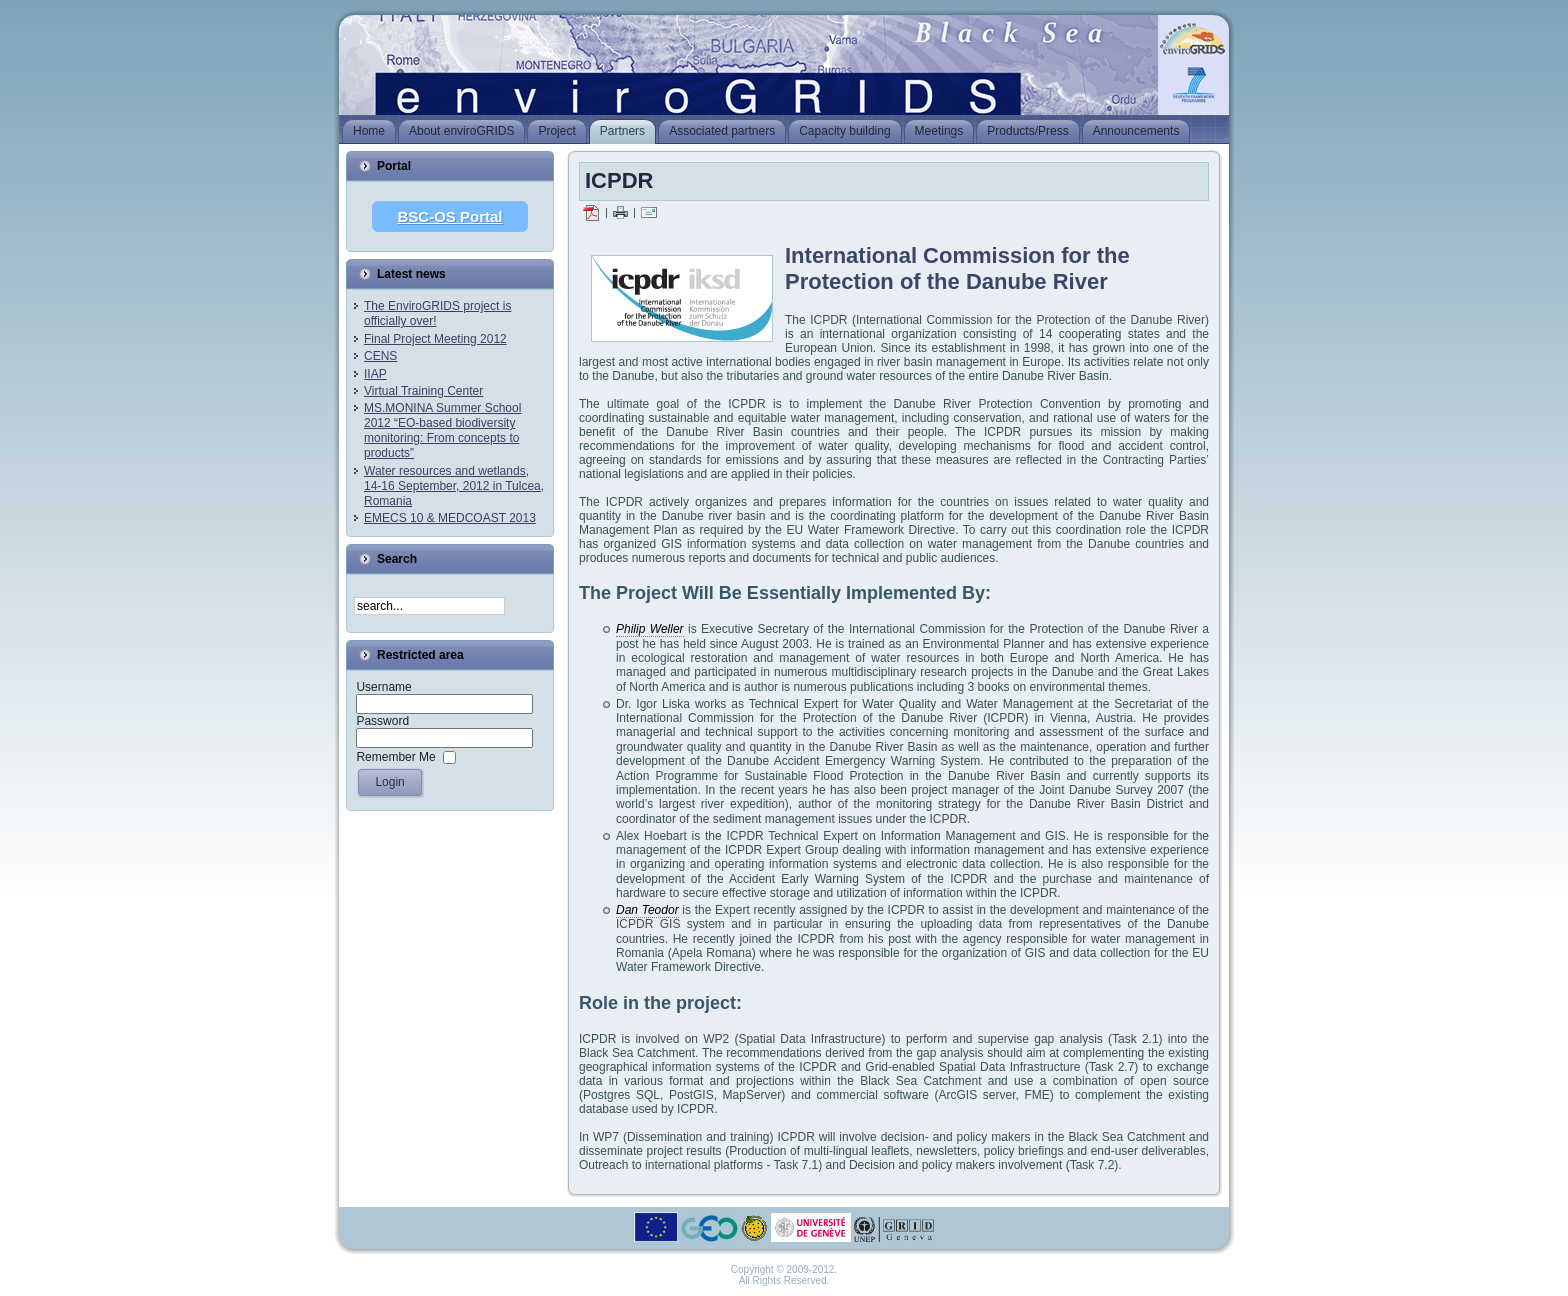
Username (383, 687)
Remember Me (395, 757)
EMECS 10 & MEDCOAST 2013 (450, 518)
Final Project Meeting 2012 (435, 339)
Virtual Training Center (423, 391)
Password (382, 721)
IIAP (375, 374)
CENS (380, 356)
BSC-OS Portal (449, 216)
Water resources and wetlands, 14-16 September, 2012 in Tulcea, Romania (454, 486)
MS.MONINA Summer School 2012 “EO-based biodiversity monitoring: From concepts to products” (442, 430)
